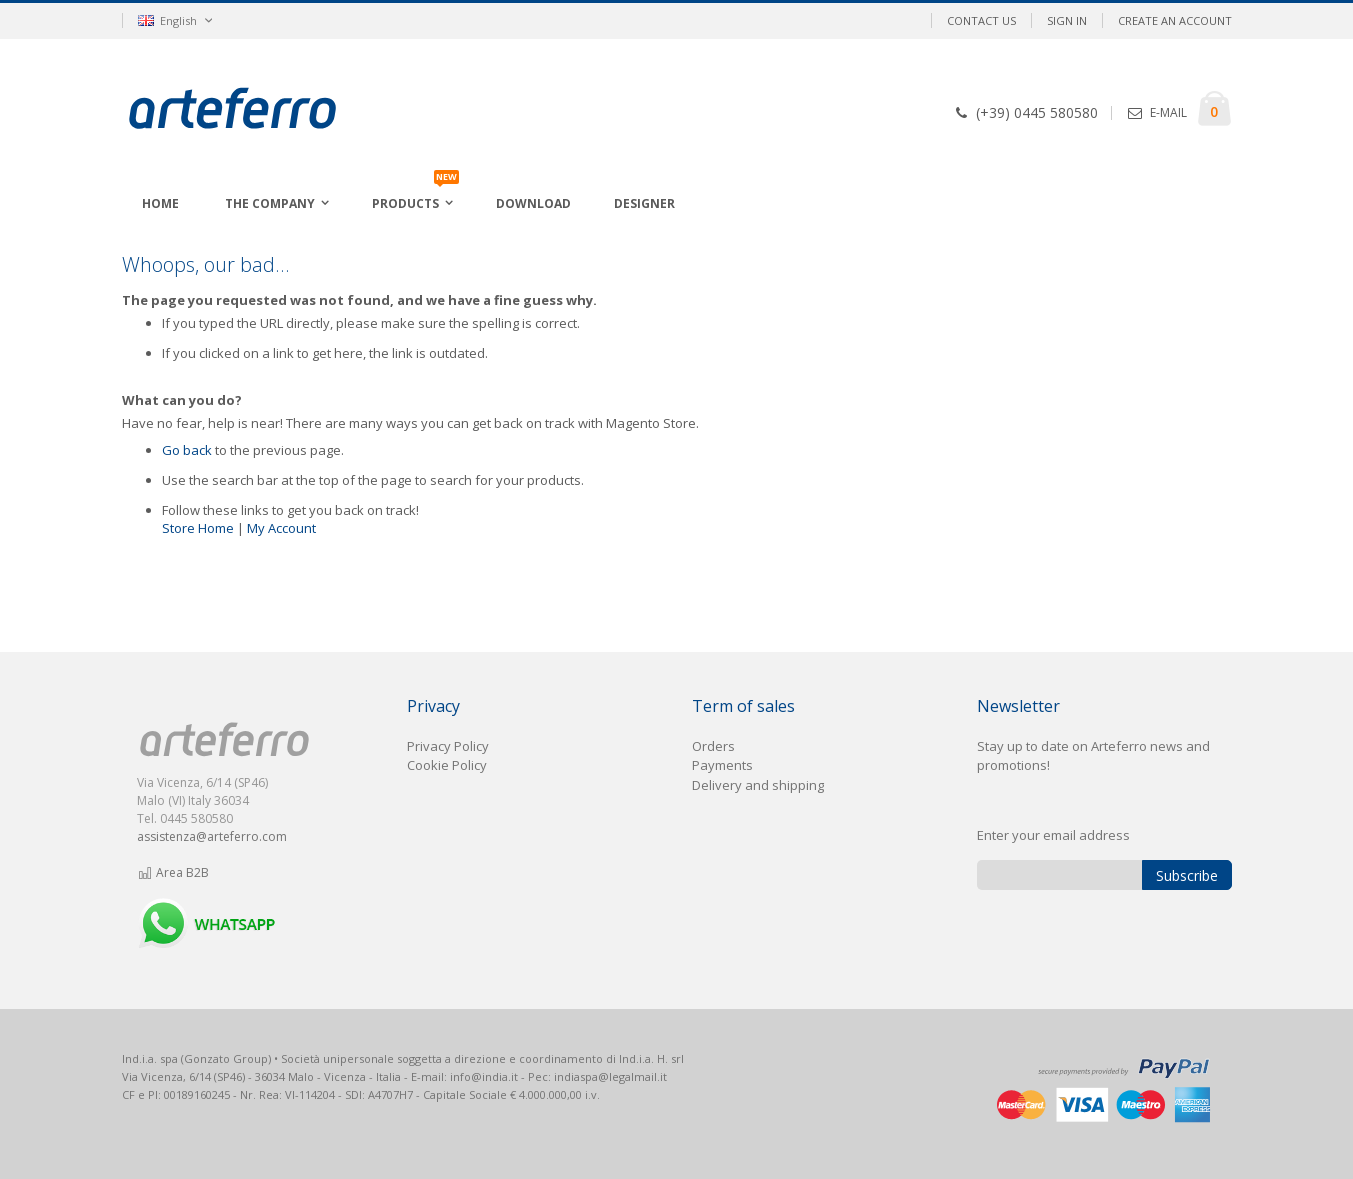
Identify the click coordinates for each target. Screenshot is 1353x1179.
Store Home (198, 528)
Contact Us (981, 20)
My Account (281, 528)
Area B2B (173, 872)
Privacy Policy (448, 746)
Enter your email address (1053, 835)
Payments (722, 765)
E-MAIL (1168, 112)
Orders (713, 746)
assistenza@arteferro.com (212, 836)
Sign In (1067, 20)
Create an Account (1175, 20)
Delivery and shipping (758, 785)
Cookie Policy (447, 765)
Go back (187, 450)
